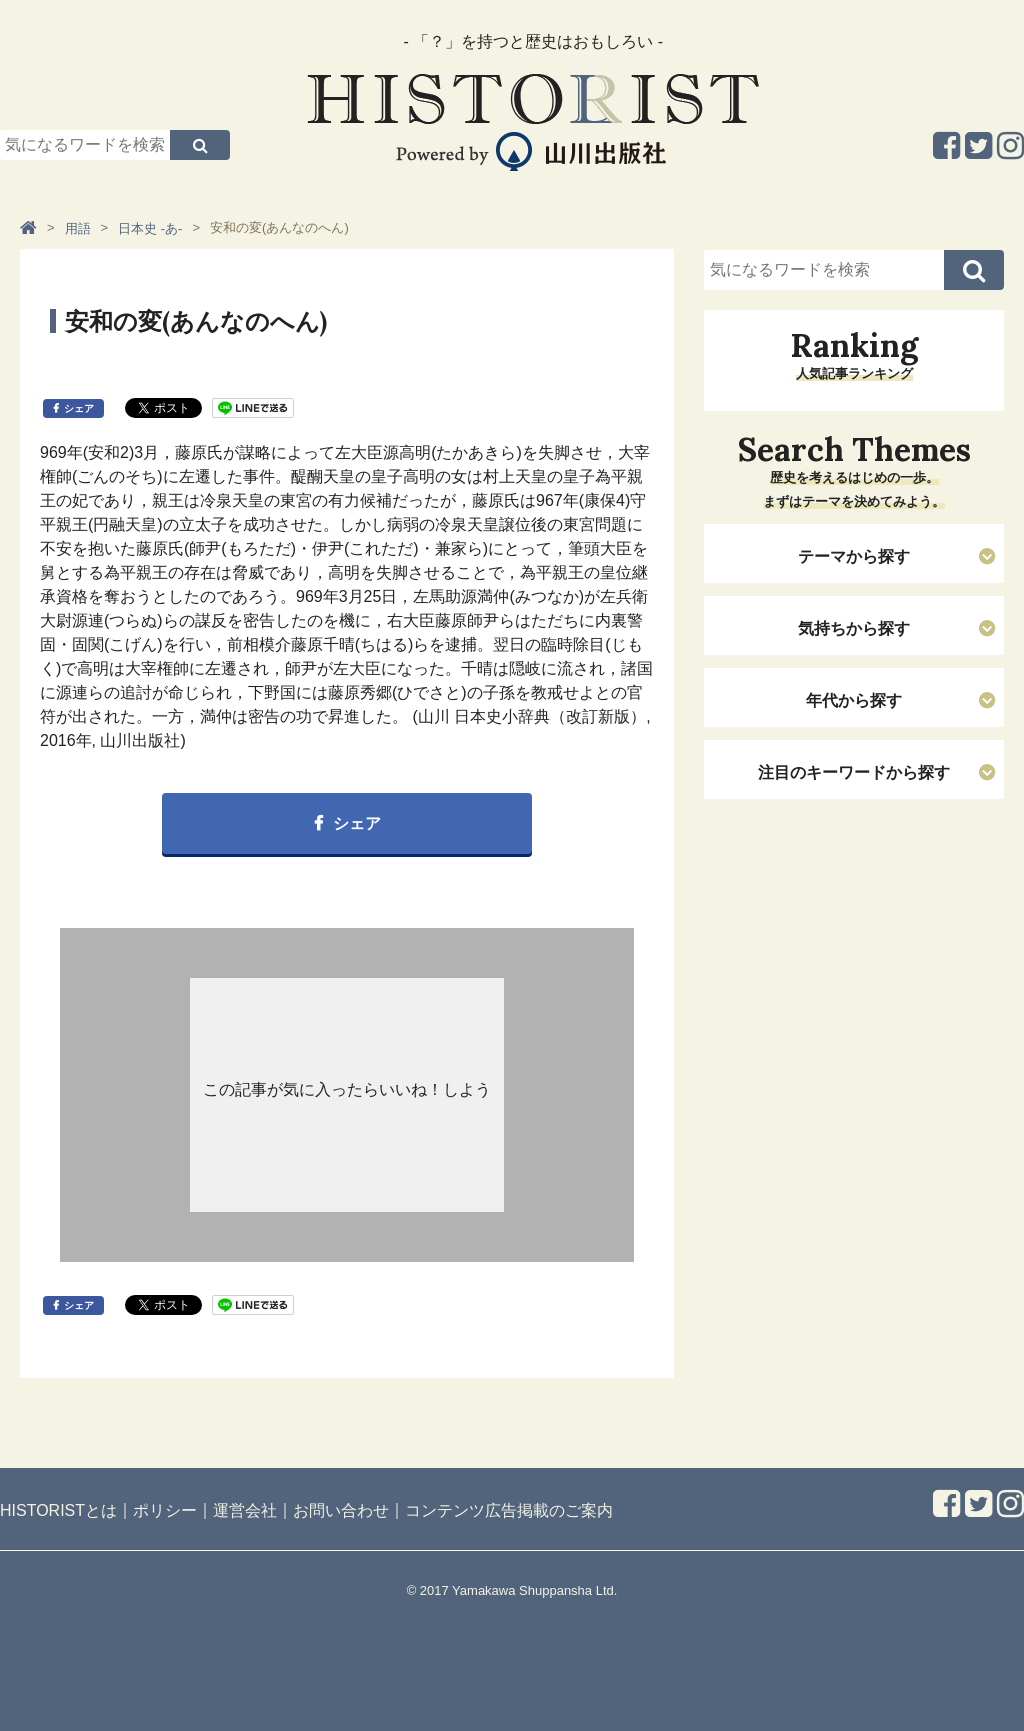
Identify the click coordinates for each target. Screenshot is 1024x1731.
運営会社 (245, 1510)
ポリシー (165, 1510)
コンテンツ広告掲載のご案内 (509, 1510)
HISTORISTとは (58, 1510)
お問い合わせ (341, 1510)
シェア (79, 408)
